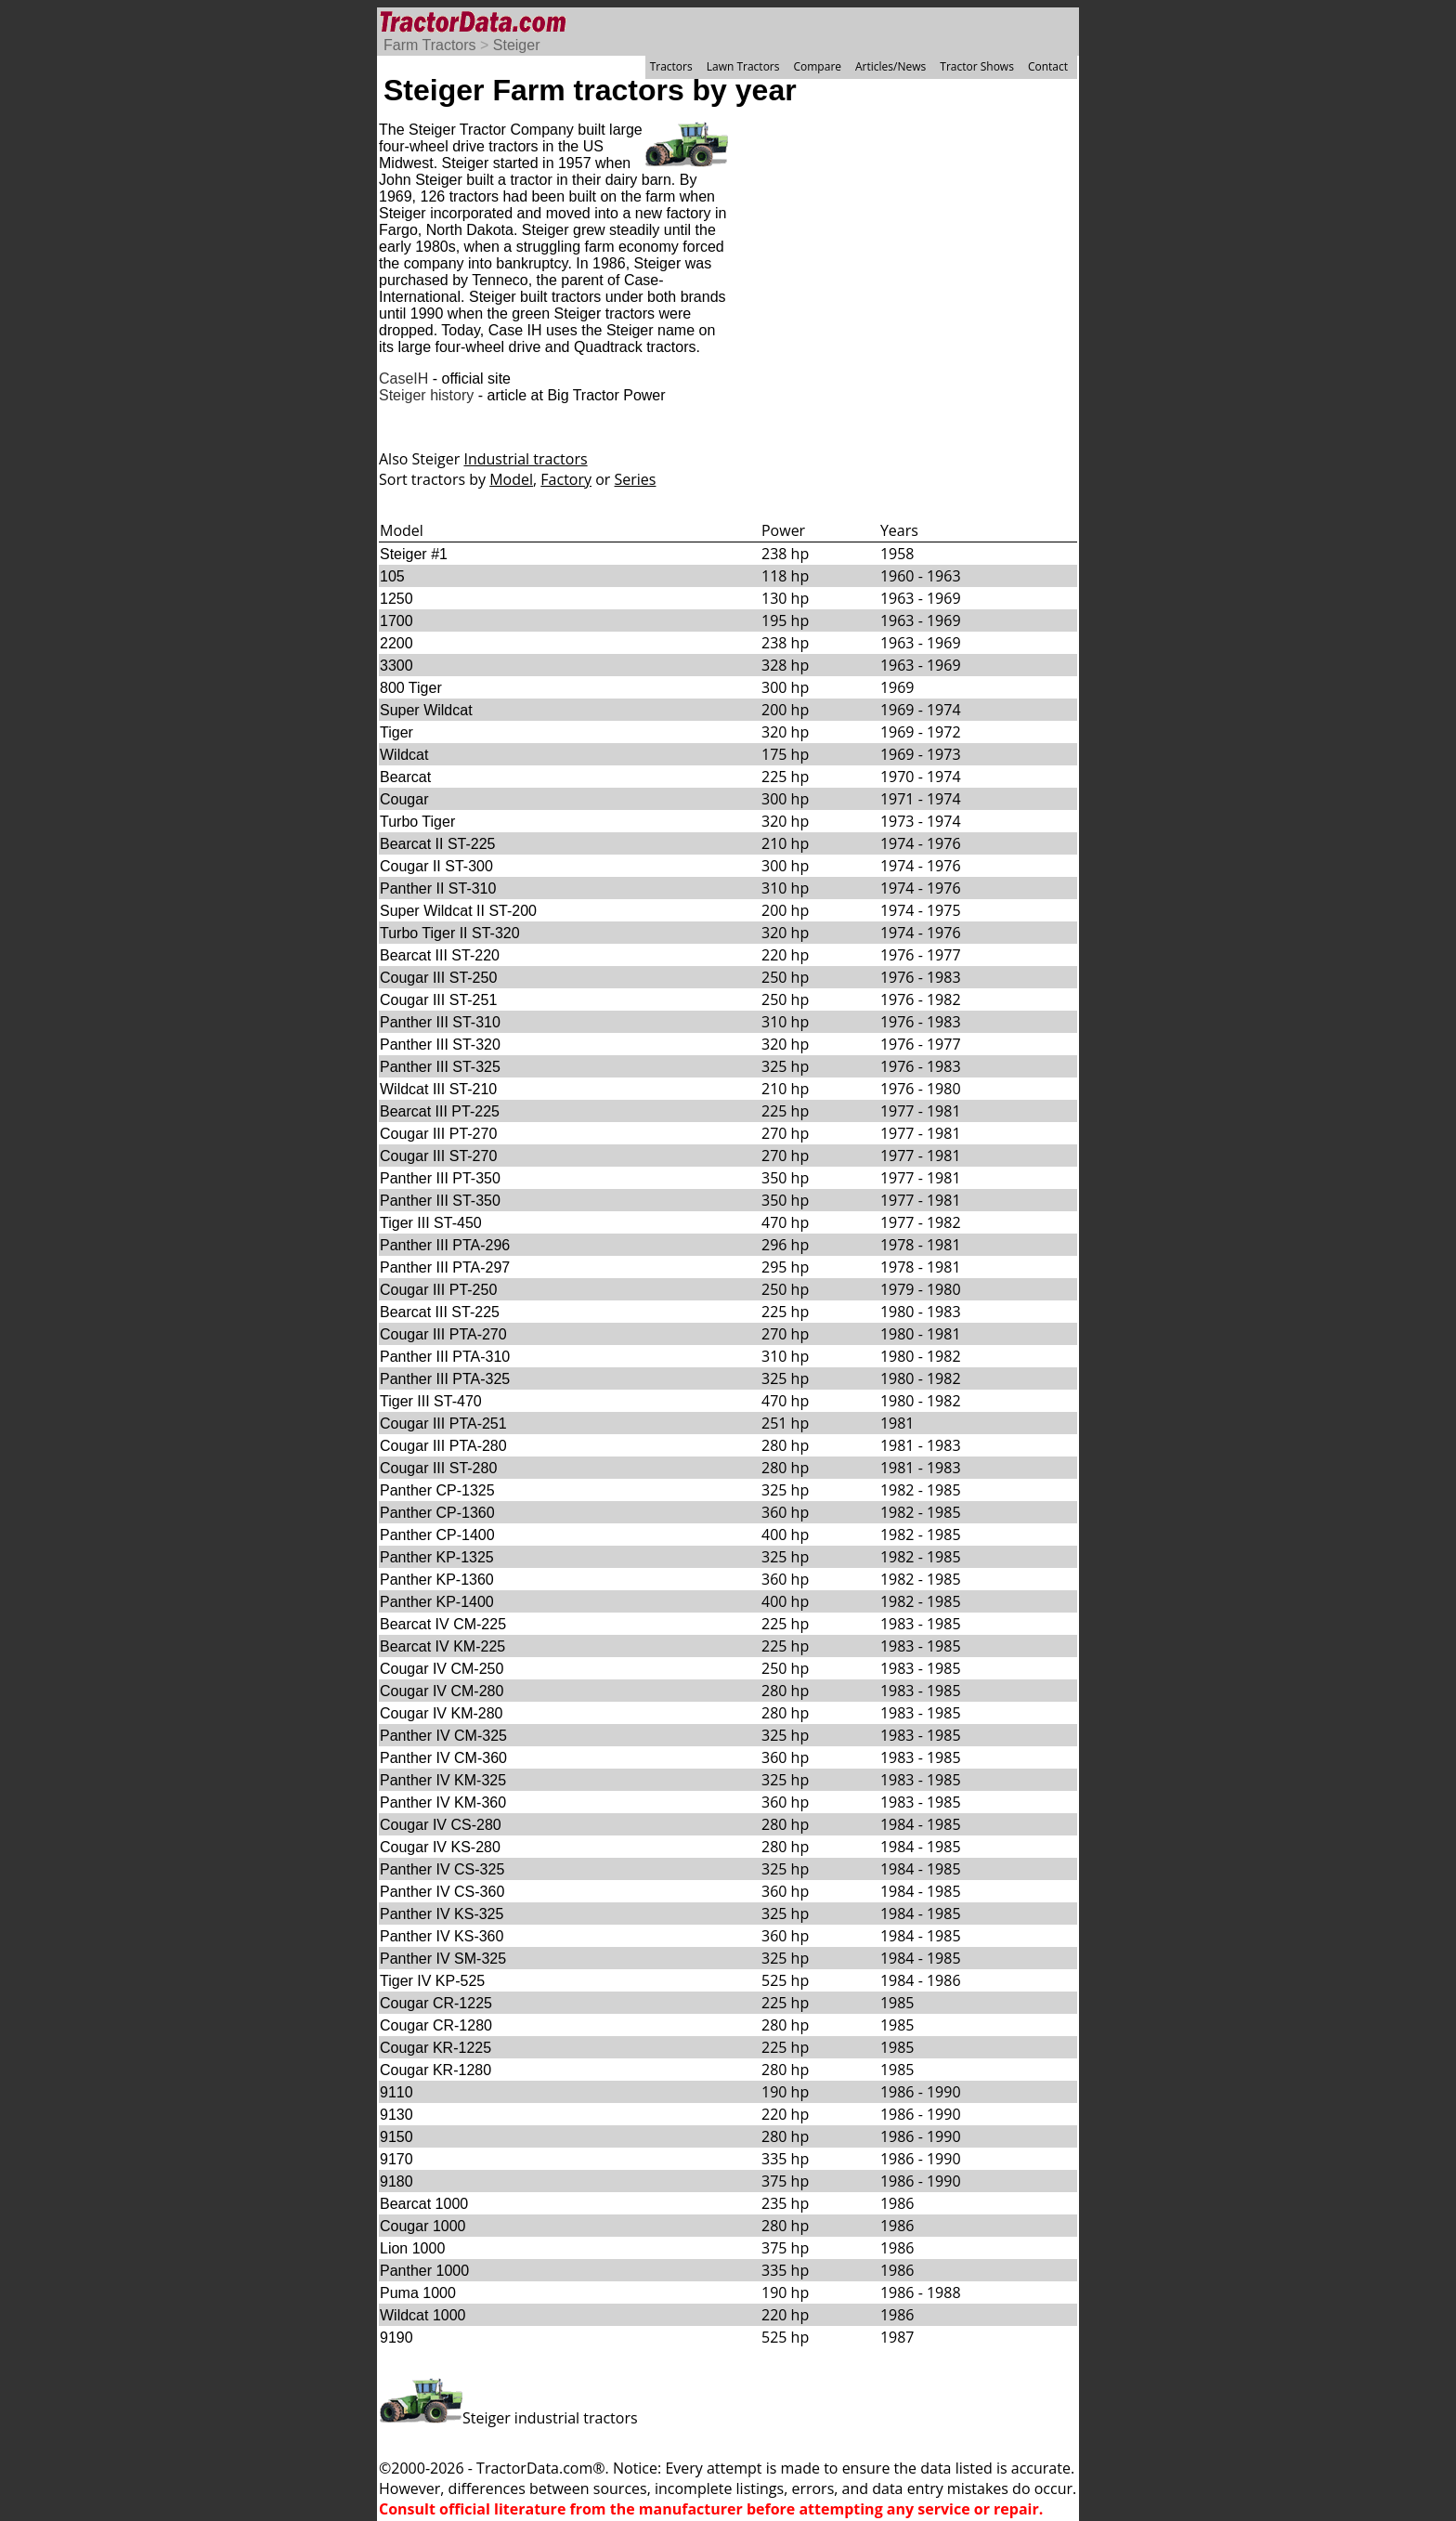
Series (635, 479)
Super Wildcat (426, 710)
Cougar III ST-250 (438, 978)
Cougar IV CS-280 (440, 1825)
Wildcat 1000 (423, 2315)
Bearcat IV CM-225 (443, 1624)
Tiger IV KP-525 (432, 1981)
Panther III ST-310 (440, 1022)
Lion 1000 (412, 2248)
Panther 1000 (424, 2271)
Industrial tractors (525, 459)
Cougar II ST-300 (436, 866)
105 (392, 576)
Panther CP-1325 (437, 1490)
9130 (396, 2115)
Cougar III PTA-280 (443, 1446)
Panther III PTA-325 (445, 1379)
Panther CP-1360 (437, 1513)
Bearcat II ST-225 (438, 844)
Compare (817, 66)
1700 (396, 621)
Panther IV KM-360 (443, 1802)
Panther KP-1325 (437, 1557)
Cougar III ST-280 (438, 1468)
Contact (1048, 66)
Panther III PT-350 (440, 1178)
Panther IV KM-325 (443, 1780)
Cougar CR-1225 (436, 2003)
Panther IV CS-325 (442, 1869)
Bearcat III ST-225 (440, 1312)
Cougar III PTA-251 (443, 1423)
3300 (396, 665)
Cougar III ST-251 (438, 1000)
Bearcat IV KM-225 (442, 1646)
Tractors (671, 66)
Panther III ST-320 (440, 1044)
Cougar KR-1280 (435, 2070)
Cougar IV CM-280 (441, 1691)
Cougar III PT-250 (438, 1290)
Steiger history (426, 395)
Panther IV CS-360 (442, 1892)
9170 (396, 2159)
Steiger (516, 45)
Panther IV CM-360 (443, 1758)
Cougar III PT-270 (438, 1134)
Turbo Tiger (417, 821)
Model (511, 479)
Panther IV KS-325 (441, 1914)
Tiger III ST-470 (431, 1401)
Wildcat (404, 755)
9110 (396, 2092)
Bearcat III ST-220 (440, 955)
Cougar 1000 (423, 2226)
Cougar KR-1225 (435, 2048)
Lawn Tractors (743, 66)
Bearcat (405, 777)
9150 (396, 2137)
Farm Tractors (430, 45)
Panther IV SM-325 (443, 1958)
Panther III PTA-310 (445, 1357)
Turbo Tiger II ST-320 (450, 933)
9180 (396, 2181)
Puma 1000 (418, 2293)
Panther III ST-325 (440, 1067)
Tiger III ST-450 (431, 1223)
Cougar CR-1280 (436, 2025)
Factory (566, 479)
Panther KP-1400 (437, 1602)
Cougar (404, 799)
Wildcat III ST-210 (438, 1089)
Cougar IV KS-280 (440, 1847)
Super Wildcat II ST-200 (458, 911)
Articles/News (890, 66)
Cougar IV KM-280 (441, 1713)
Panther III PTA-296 (445, 1245)
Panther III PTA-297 (445, 1267)
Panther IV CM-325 (443, 1736)
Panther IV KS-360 (441, 1936)
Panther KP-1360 (437, 1579)
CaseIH (403, 378)
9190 (396, 2337)
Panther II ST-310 (438, 888)
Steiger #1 (414, 554)
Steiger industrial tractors (508, 2418)
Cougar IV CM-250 (441, 1669)
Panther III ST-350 (440, 1200)
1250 (396, 599)
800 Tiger (411, 688)
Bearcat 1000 (424, 2204)
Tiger (396, 732)
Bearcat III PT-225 (440, 1111)
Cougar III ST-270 (438, 1156)
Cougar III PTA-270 (443, 1334)
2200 (396, 643)
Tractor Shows (977, 66)
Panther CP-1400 (437, 1535)
